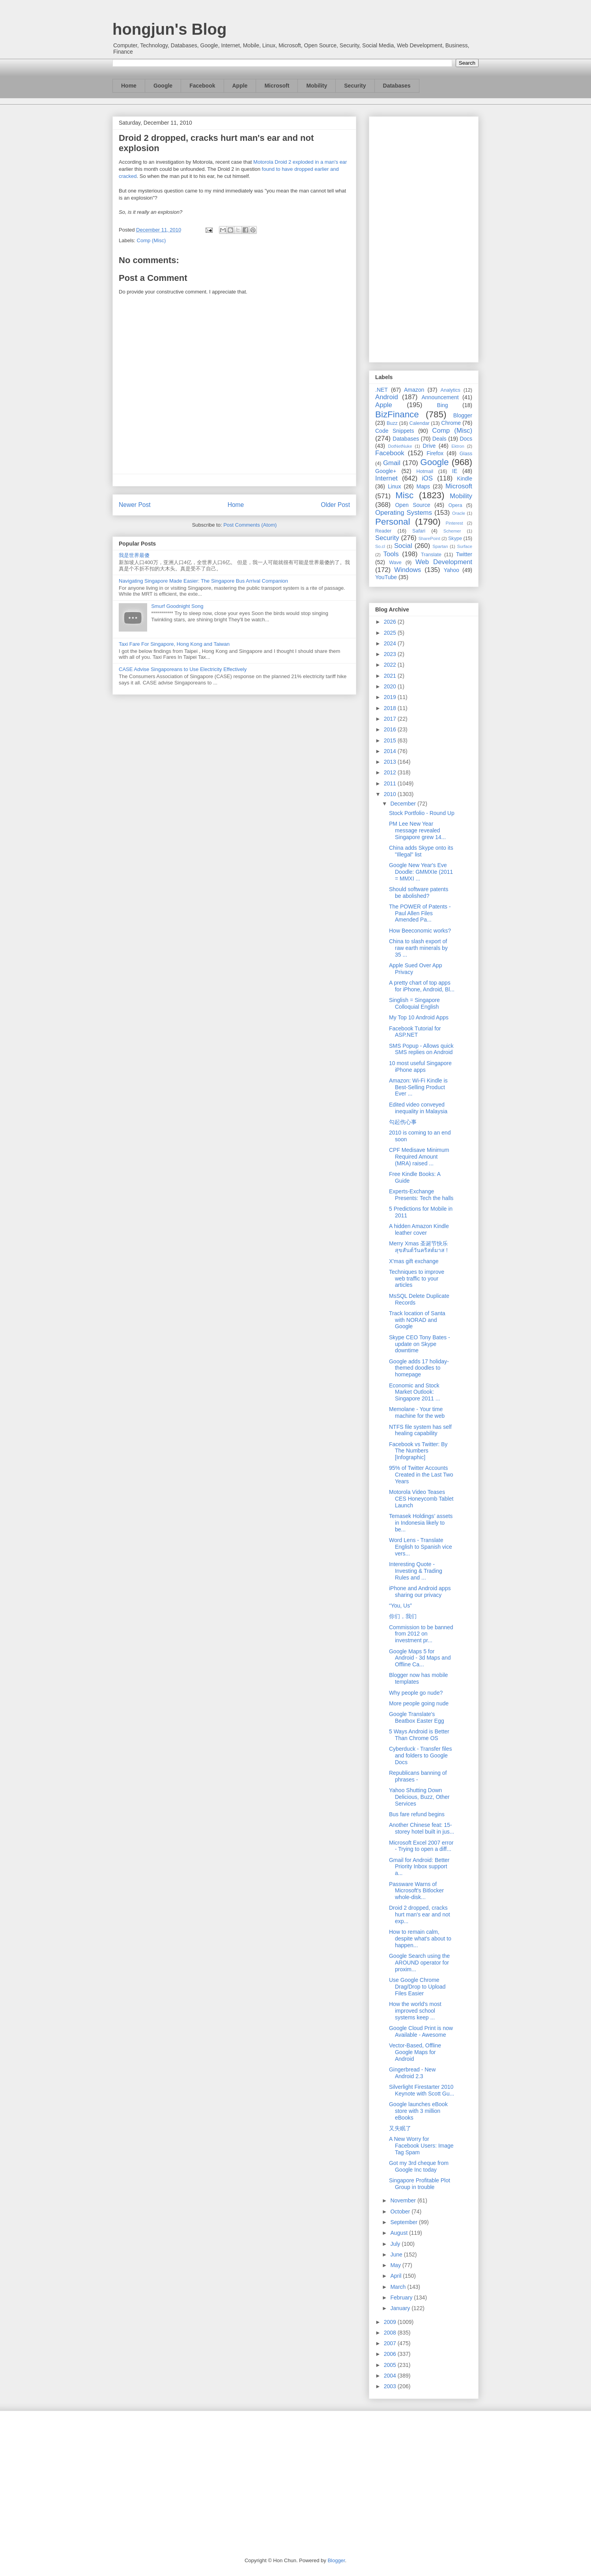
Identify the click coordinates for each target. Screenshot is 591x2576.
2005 (391, 2365)
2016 (391, 729)
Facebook (202, 85)
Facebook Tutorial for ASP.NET (415, 1031)
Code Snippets (394, 431)
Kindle (464, 478)
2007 (391, 2343)
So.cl (380, 546)
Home (129, 85)
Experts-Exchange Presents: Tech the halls (421, 1194)
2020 (391, 686)
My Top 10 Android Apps (419, 1017)
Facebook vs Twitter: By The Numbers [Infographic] (418, 1451)
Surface (464, 546)
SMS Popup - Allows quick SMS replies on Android (421, 1049)
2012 (391, 772)
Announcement (439, 397)
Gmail (391, 463)
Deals (439, 439)
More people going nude (419, 1703)
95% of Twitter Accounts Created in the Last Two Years (421, 1474)
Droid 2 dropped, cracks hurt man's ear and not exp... (419, 1914)
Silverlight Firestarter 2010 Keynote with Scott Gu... (421, 2090)
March (398, 2287)
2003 (391, 2386)
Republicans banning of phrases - (418, 1776)
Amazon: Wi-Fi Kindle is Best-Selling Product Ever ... (418, 1087)
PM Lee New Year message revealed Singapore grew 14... (417, 830)
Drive (429, 446)
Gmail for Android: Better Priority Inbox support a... (419, 1867)
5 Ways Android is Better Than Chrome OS (419, 1734)
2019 (391, 697)
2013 (391, 762)
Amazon (414, 390)
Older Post (335, 504)
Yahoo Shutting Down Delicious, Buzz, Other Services (419, 1797)
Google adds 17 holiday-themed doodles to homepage (419, 1368)
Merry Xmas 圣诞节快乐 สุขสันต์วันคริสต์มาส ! (418, 1246)
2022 (391, 665)
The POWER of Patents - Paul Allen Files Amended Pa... (420, 913)
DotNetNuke (400, 446)
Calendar (420, 423)
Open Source (412, 505)
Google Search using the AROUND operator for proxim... (419, 1962)
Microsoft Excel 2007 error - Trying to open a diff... (421, 1846)
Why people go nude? (416, 1693)
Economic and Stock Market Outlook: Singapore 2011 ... (414, 1392)
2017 (391, 719)
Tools (391, 554)
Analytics (450, 390)
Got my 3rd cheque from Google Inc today (419, 2166)
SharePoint (429, 538)
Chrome (451, 423)
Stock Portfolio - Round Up (421, 813)
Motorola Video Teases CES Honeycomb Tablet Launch (421, 1499)
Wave (395, 562)
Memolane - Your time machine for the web (417, 1412)
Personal (392, 522)
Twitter (464, 554)
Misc (404, 495)
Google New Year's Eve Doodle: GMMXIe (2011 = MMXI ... (421, 872)
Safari (418, 531)
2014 (391, 751)
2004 (391, 2375)
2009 (391, 2322)
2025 (391, 633)
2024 (391, 643)
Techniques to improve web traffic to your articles (416, 1278)
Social (403, 546)
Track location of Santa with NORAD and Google (417, 1320)
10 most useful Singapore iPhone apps (420, 1066)
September (404, 2222)
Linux (394, 486)
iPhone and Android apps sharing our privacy (420, 1591)
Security (355, 85)
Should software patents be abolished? (418, 892)
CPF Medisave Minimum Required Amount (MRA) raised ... (419, 1156)
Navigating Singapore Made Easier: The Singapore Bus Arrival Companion (203, 581)
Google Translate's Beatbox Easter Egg (416, 1717)
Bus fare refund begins (417, 1814)
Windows (407, 570)
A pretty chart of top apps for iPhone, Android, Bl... (421, 986)
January (400, 2308)
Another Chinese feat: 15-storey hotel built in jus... (421, 1828)
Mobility (316, 85)
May (396, 2265)
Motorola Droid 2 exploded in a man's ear (300, 162)
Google (162, 85)
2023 (391, 654)
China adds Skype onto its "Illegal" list (421, 851)
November (403, 2200)
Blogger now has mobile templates (418, 1678)
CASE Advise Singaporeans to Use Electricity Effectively (183, 669)
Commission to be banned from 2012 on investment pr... (421, 1634)
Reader (383, 531)
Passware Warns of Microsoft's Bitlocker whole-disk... (416, 1891)
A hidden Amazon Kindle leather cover (419, 1229)
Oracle (458, 513)
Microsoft (276, 85)
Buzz (392, 423)
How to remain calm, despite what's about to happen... (420, 1938)
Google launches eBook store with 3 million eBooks (418, 2111)
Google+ (385, 471)
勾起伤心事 (403, 1122)
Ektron (457, 446)
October (400, 2211)
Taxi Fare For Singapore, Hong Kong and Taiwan (174, 644)
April (396, 2276)
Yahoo (451, 570)
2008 (391, 2332)
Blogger (462, 415)
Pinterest (454, 523)
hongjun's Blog (169, 29)
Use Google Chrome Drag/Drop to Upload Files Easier (417, 1986)
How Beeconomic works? (420, 930)
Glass (466, 453)
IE (454, 471)
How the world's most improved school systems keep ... (415, 2011)
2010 (391, 794)
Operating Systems (403, 512)
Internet (386, 478)
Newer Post (135, 504)
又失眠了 (400, 2128)
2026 (391, 622)
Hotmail (424, 471)
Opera (455, 505)
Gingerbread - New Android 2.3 (412, 2072)
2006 (391, 2354)
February (402, 2297)
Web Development (443, 562)
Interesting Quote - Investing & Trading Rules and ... (415, 1571)
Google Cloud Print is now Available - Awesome (421, 2031)
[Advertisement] (423, 238)
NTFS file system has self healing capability (420, 1430)
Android (386, 397)
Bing (442, 405)
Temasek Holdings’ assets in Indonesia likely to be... (421, 1523)
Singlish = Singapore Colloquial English (414, 1003)
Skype (455, 538)
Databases (397, 85)
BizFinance (397, 414)
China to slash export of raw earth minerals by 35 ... (418, 948)
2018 (391, 708)
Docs (466, 439)
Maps (423, 486)
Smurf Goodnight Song (177, 606)
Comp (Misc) (151, 240)
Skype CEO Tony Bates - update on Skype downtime (419, 1344)
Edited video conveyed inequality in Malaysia (418, 1107)
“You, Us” (400, 1605)
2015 (391, 740)
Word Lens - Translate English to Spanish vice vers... (420, 1547)
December (403, 803)
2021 (391, 676)
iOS (427, 478)
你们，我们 (403, 1616)
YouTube (386, 577)
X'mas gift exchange (414, 1261)
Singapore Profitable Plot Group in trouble (419, 2183)
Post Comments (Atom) (250, 525)
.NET (381, 390)
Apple (240, 85)
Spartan (440, 546)
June (397, 2254)
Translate (431, 554)
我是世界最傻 (134, 555)
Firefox (434, 453)
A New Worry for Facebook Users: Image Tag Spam (421, 2145)
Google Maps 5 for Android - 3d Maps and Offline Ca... (420, 1658)
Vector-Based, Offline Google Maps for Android (415, 2052)
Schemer (452, 531)
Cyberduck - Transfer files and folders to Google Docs (420, 1755)
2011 (391, 783)
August (399, 2233)
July (396, 2244)
